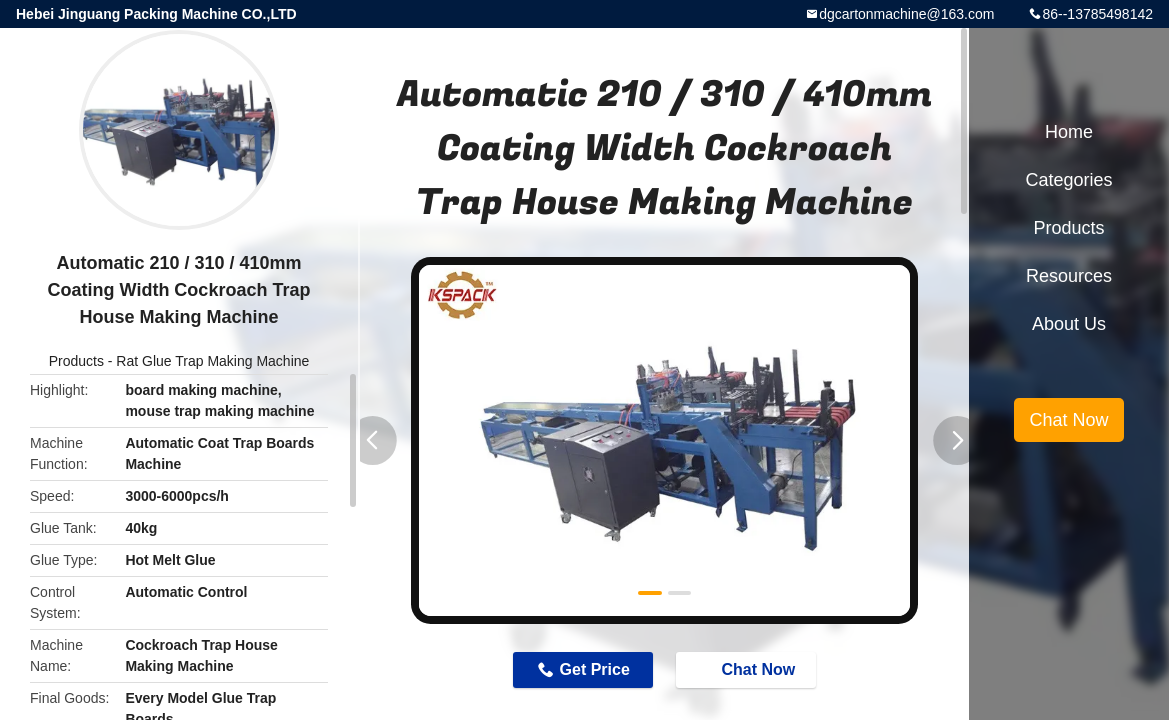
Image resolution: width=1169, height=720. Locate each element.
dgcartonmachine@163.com (906, 14)
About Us (1069, 324)
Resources (1069, 276)
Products (76, 361)
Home (1069, 132)
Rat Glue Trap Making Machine (212, 361)
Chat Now (748, 669)
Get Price (595, 669)
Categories (1068, 180)
